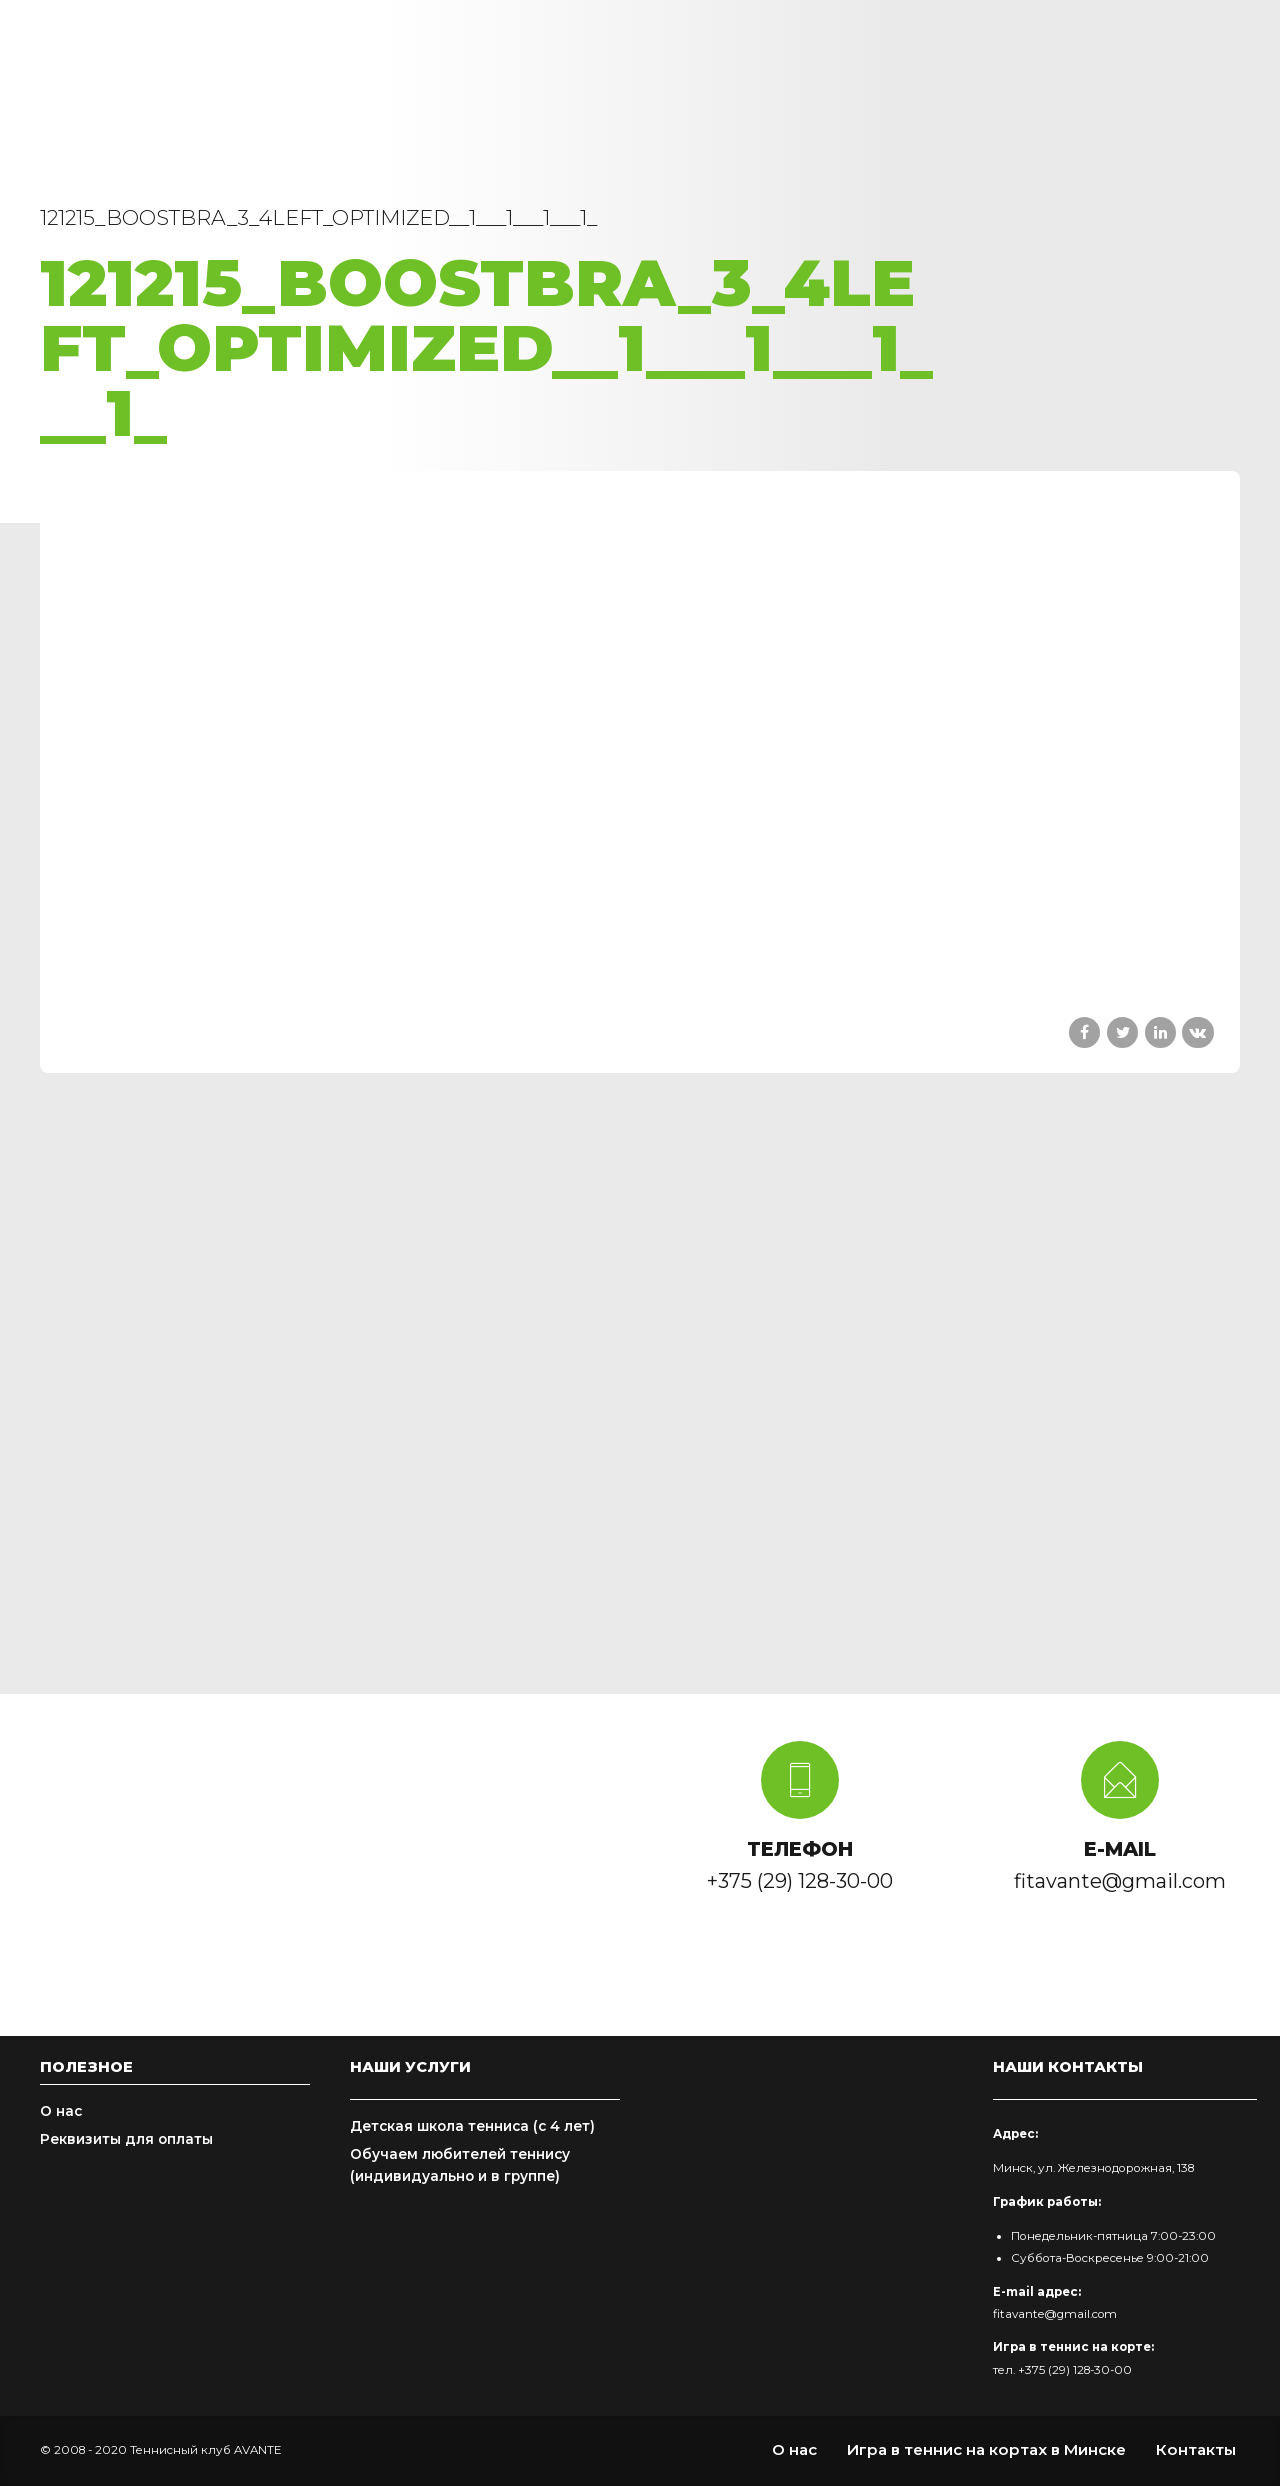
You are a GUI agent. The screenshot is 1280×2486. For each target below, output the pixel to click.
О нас (61, 2111)
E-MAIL (1120, 1849)
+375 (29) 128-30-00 (1075, 2370)
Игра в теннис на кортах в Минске (986, 2449)
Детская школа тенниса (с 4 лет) (472, 2126)
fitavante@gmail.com (1055, 2314)
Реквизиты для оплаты (126, 2139)
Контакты (1196, 2449)
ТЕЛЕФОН (800, 1849)
